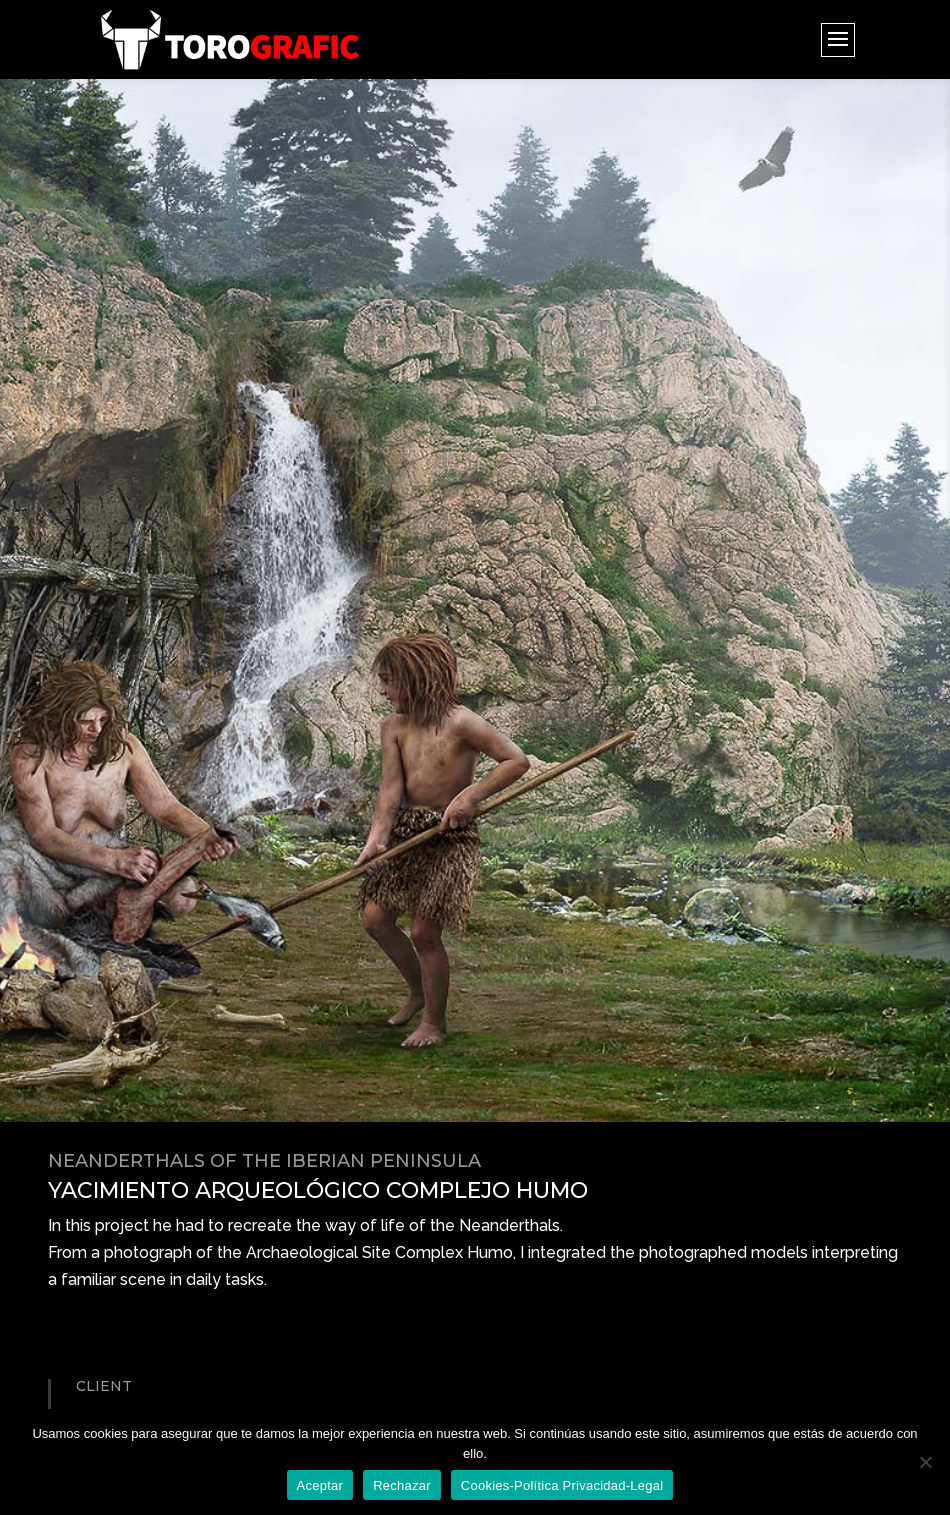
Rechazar (402, 1485)
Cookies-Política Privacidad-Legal (562, 1485)
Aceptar (320, 1485)
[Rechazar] (925, 1462)
